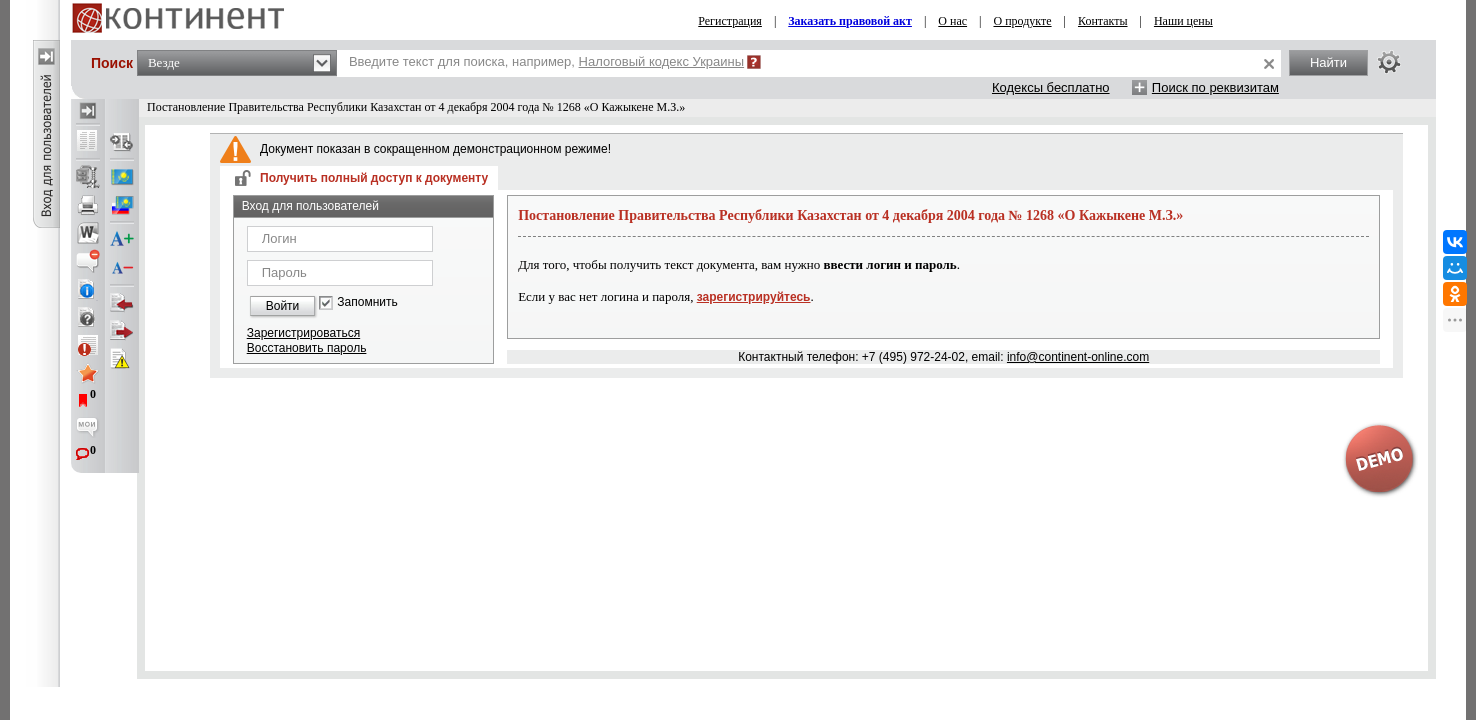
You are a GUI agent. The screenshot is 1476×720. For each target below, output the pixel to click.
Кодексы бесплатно (1051, 87)
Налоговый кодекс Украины (662, 61)
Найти (1328, 62)
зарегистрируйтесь (754, 297)
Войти (283, 306)
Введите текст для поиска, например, (546, 61)
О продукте (1022, 21)
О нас (952, 21)
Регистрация (730, 21)
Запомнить (367, 302)
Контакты (1103, 21)
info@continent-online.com (1078, 357)
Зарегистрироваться (303, 333)
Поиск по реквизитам (1215, 87)
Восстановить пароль (307, 348)
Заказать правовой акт (850, 21)
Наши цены (1183, 21)
